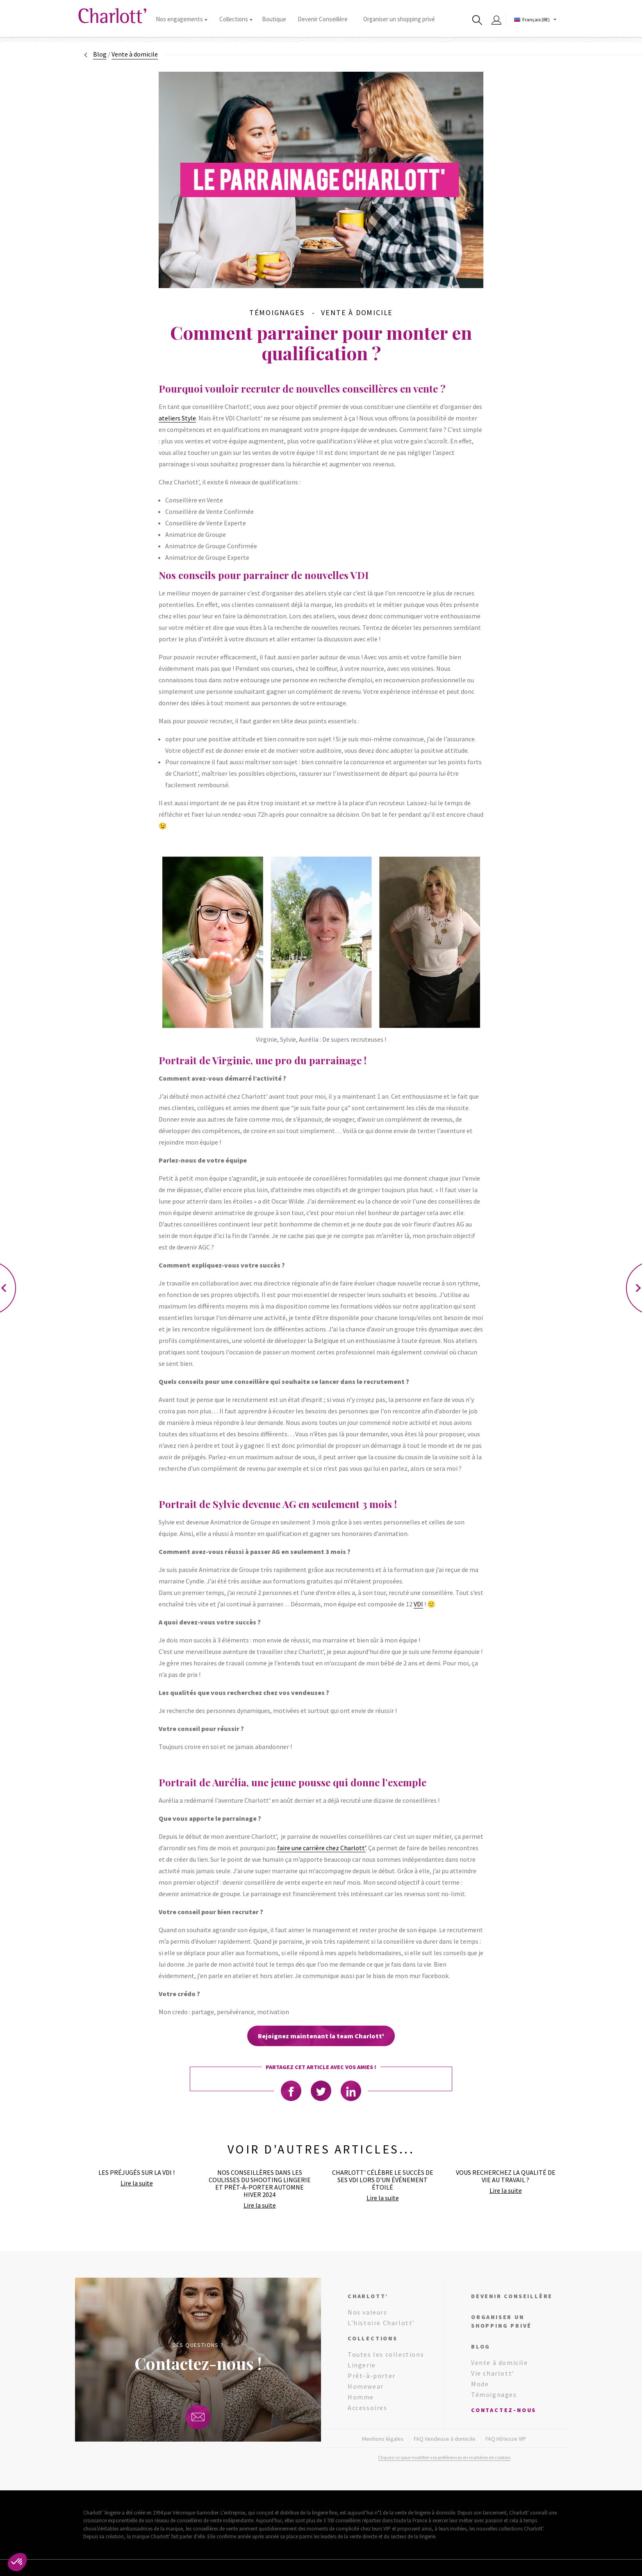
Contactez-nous (503, 2410)
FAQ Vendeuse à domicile (445, 2438)
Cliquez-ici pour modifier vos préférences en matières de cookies (444, 2457)
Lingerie (362, 2365)
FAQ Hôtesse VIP (505, 2438)
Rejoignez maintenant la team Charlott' (321, 2036)
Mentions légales (383, 2438)
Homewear (366, 2386)
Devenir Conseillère (323, 19)
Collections (235, 19)
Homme (361, 2397)
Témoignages (494, 2394)
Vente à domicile (499, 2362)
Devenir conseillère (512, 2296)
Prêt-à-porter (372, 2376)
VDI (418, 1604)
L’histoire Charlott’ (381, 2323)
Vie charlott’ (493, 2373)
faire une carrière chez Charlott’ (321, 1848)
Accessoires (367, 2407)
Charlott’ (368, 2296)
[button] (17, 2562)
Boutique (274, 19)
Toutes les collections (386, 2354)
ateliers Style (177, 418)
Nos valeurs (367, 2312)
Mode (480, 2384)
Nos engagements (181, 19)
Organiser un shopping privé (399, 19)
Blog (100, 54)
